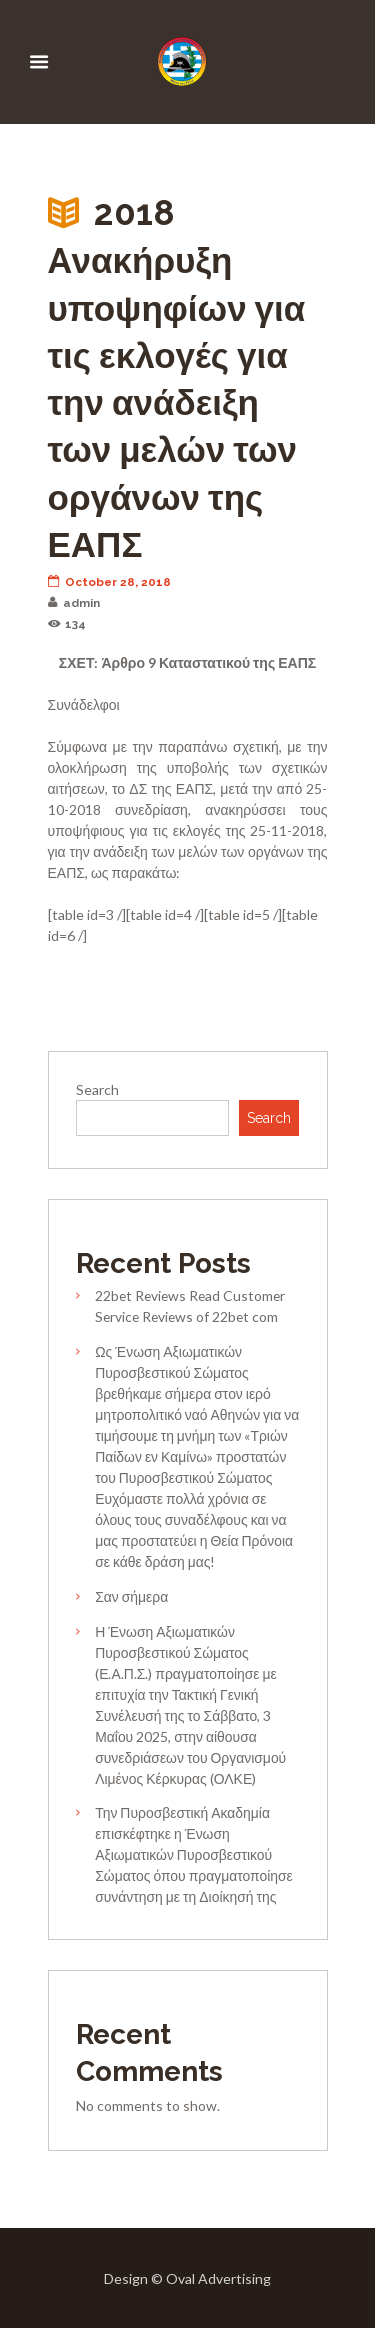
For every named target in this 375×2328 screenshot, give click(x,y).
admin (74, 603)
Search (97, 1089)
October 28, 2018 (110, 582)
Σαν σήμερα (131, 1596)
